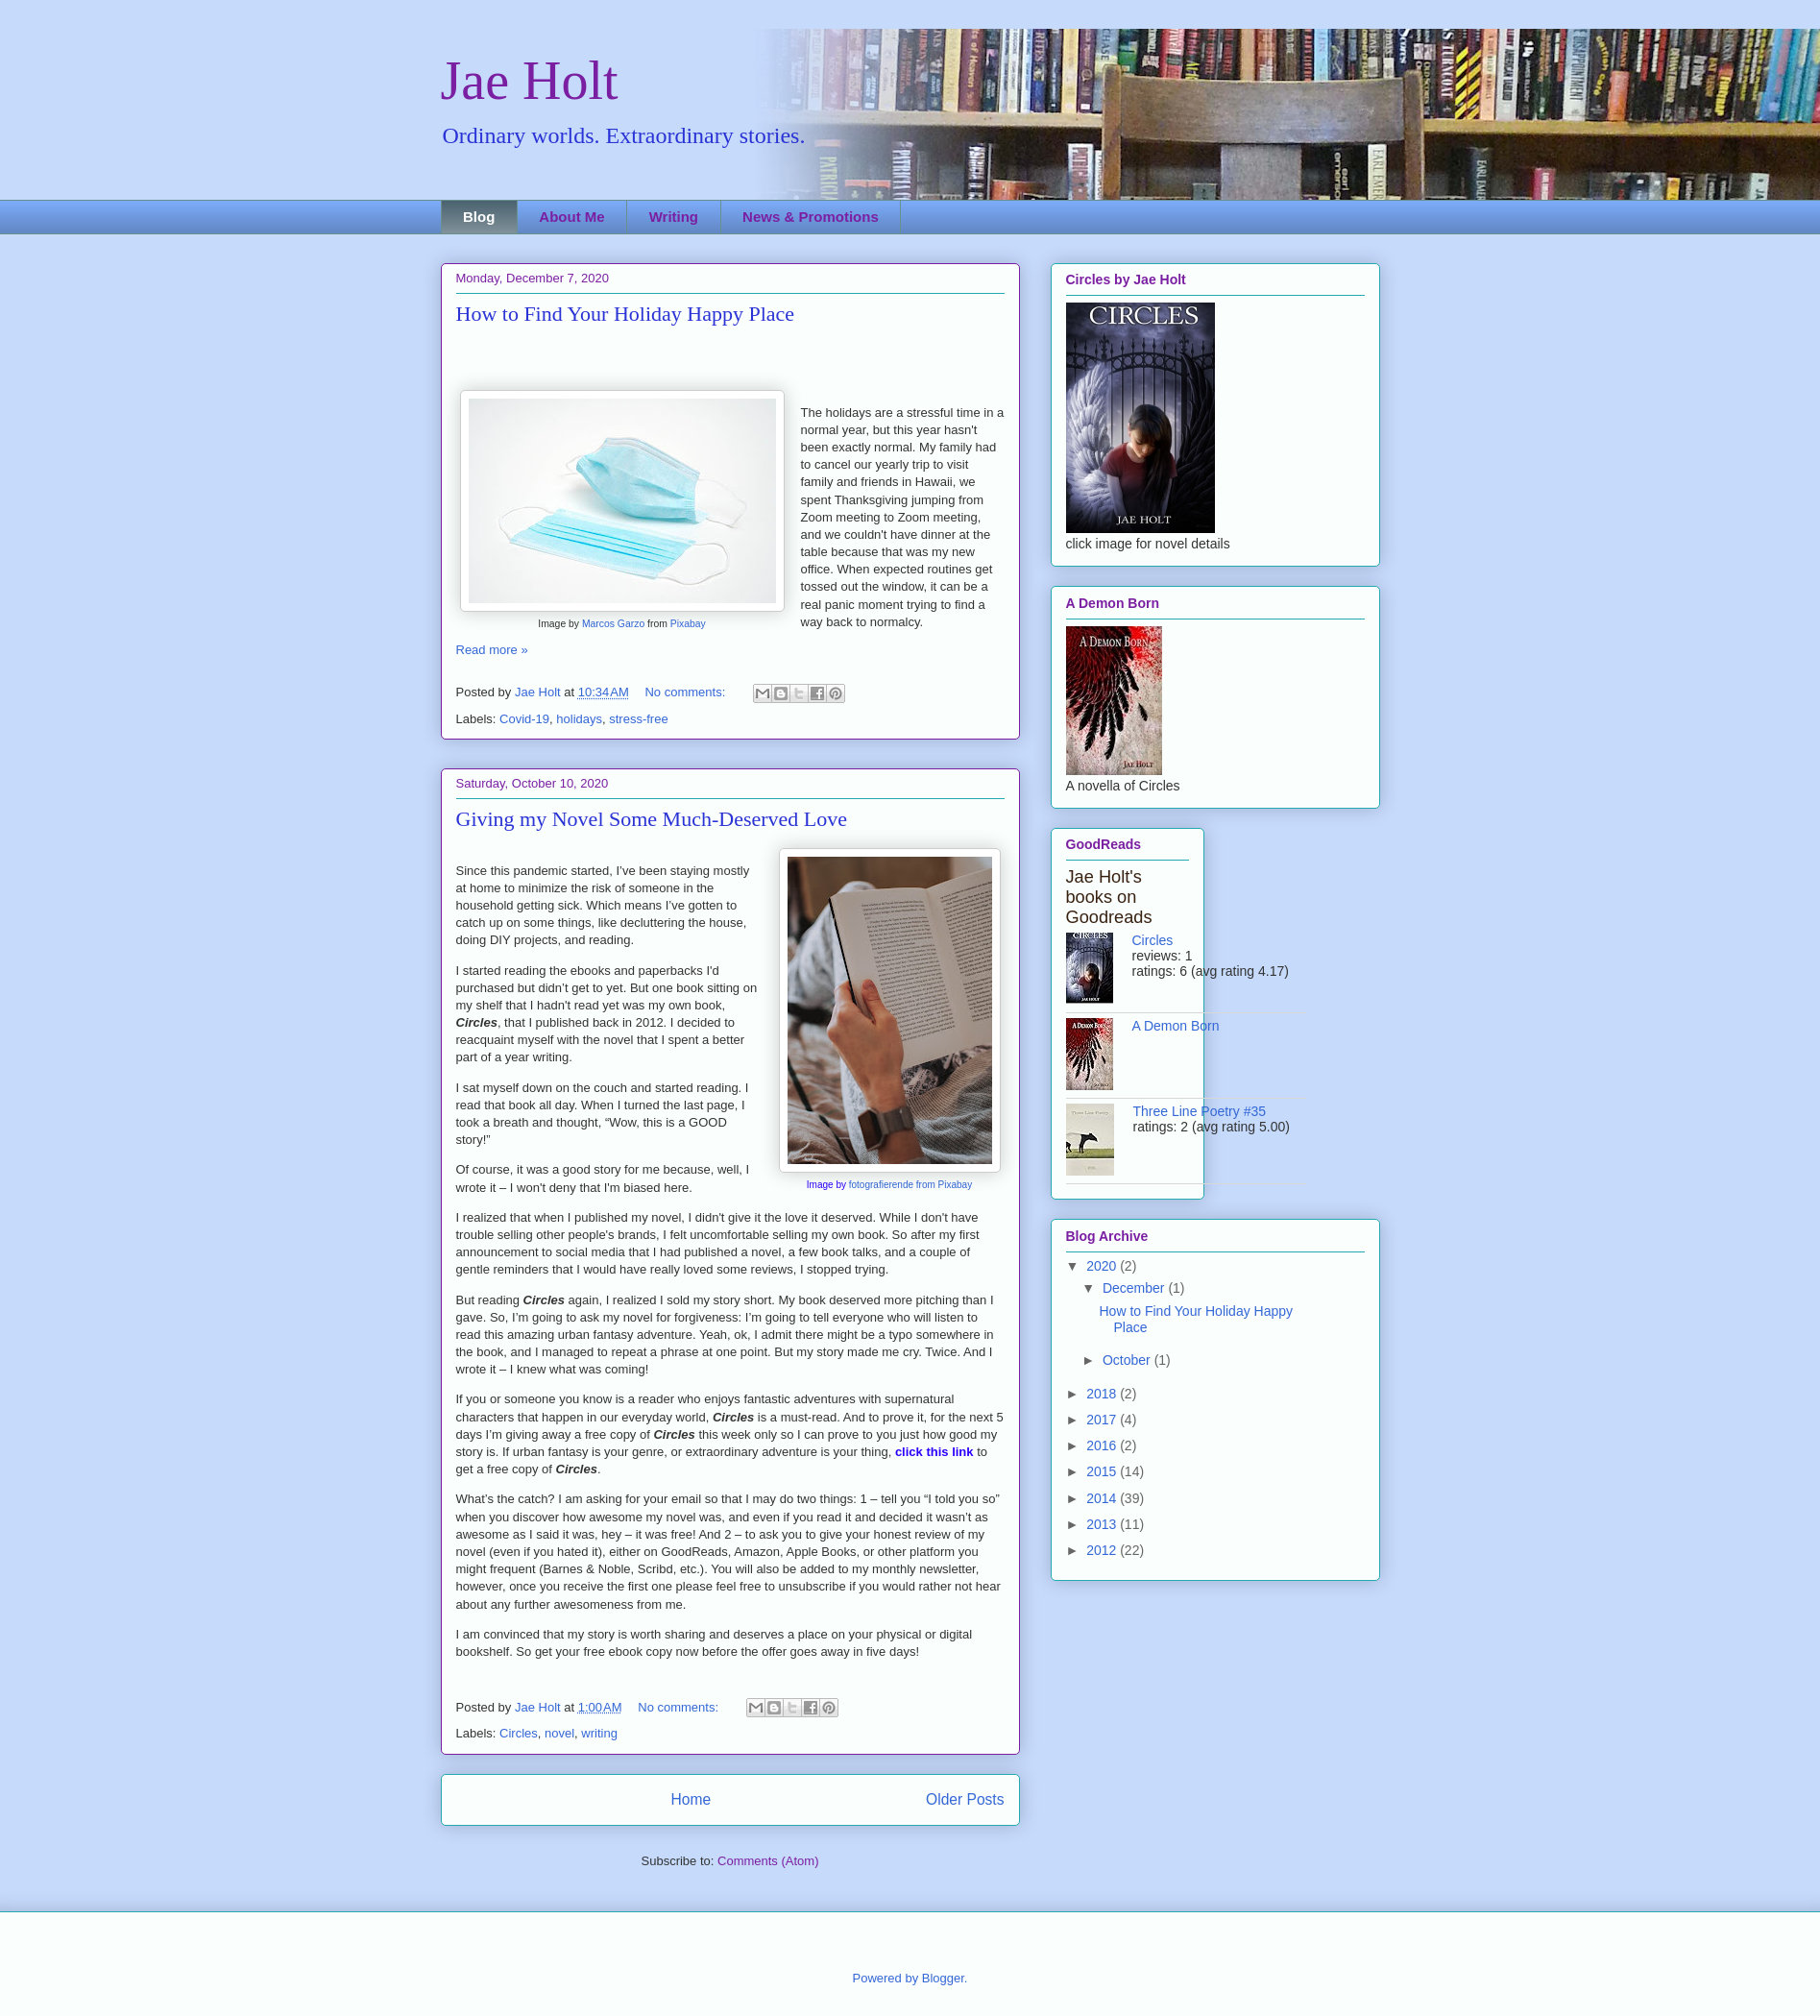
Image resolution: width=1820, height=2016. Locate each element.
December (1135, 1288)
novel (559, 1733)
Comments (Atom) (767, 1861)
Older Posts (965, 1799)
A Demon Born (1176, 1025)
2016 (1103, 1445)
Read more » (492, 650)
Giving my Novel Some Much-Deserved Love (652, 819)
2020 (1103, 1266)
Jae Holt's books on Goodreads (1109, 897)
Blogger (943, 1978)
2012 (1103, 1550)
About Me (571, 216)
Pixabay (688, 624)
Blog (479, 216)
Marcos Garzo (613, 624)
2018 (1103, 1393)
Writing (673, 216)
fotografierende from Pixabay (910, 1184)
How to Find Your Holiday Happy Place (625, 314)
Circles (518, 1733)
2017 (1103, 1419)
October (1128, 1360)
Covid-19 (524, 719)
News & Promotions (810, 216)
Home (690, 1799)
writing (599, 1733)
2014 (1103, 1498)
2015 (1103, 1471)
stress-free (638, 719)
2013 (1103, 1524)
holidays (579, 719)
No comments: (686, 692)
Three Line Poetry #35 (1200, 1111)
